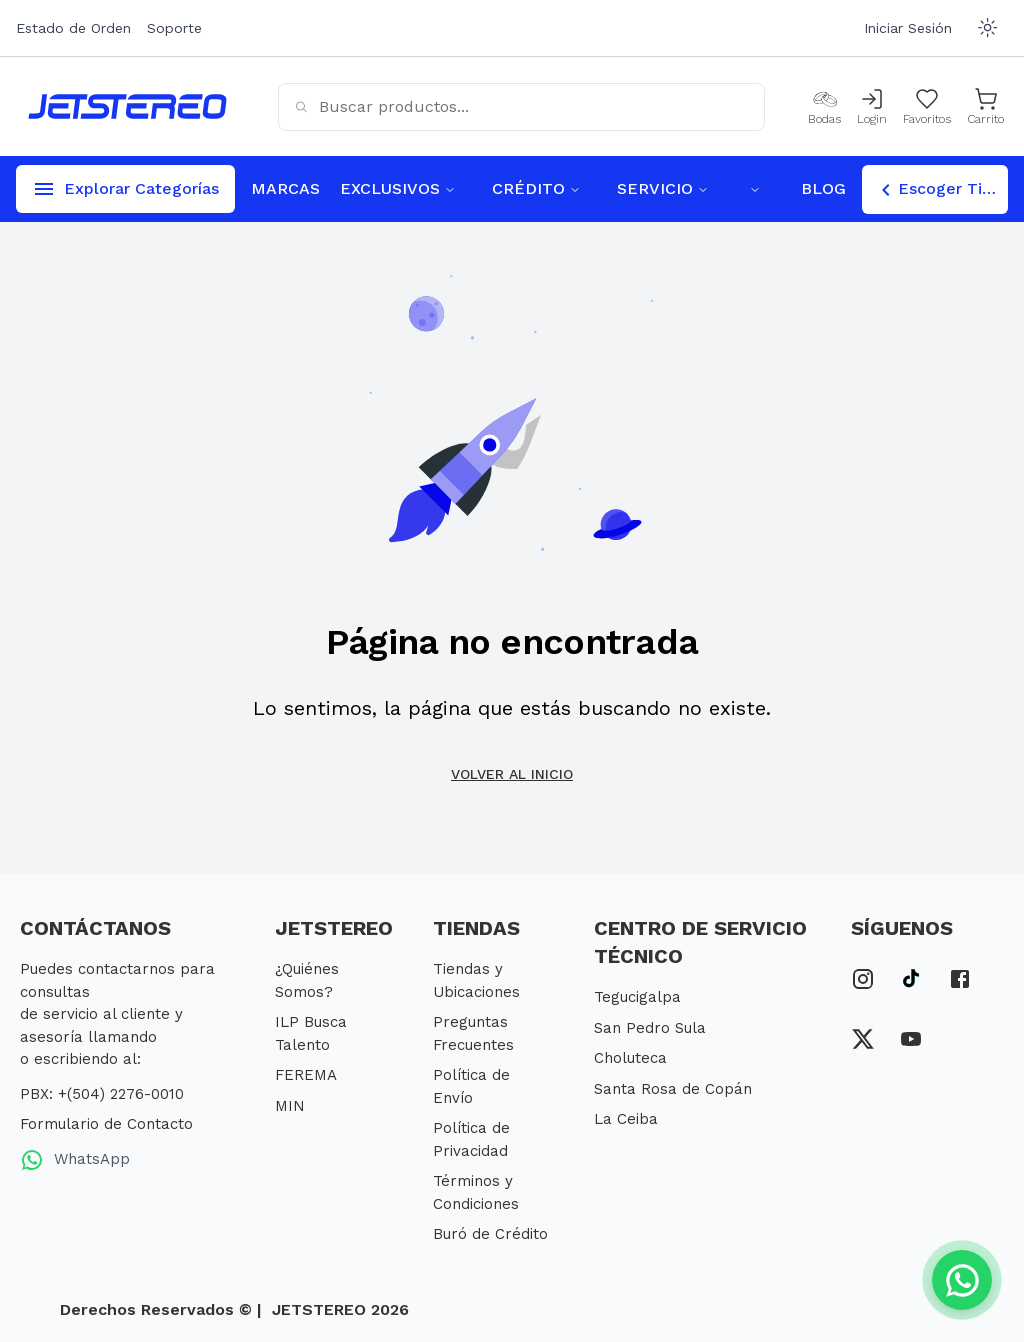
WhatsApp (75, 1160)
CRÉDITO (536, 188)
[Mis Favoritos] (927, 107)
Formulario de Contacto (106, 1124)
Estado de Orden (73, 28)
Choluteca (630, 1058)
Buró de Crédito (490, 1234)
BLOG (823, 188)
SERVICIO (663, 188)
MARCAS (285, 188)
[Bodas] (824, 107)
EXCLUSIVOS (398, 188)
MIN (290, 1106)
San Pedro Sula (650, 1028)
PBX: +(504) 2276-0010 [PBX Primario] (102, 1094)
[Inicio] (127, 106)
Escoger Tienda (941, 190)
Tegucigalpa (637, 997)
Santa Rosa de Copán (673, 1089)
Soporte (174, 28)
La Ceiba (626, 1119)
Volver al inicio (512, 774)
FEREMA (306, 1075)
